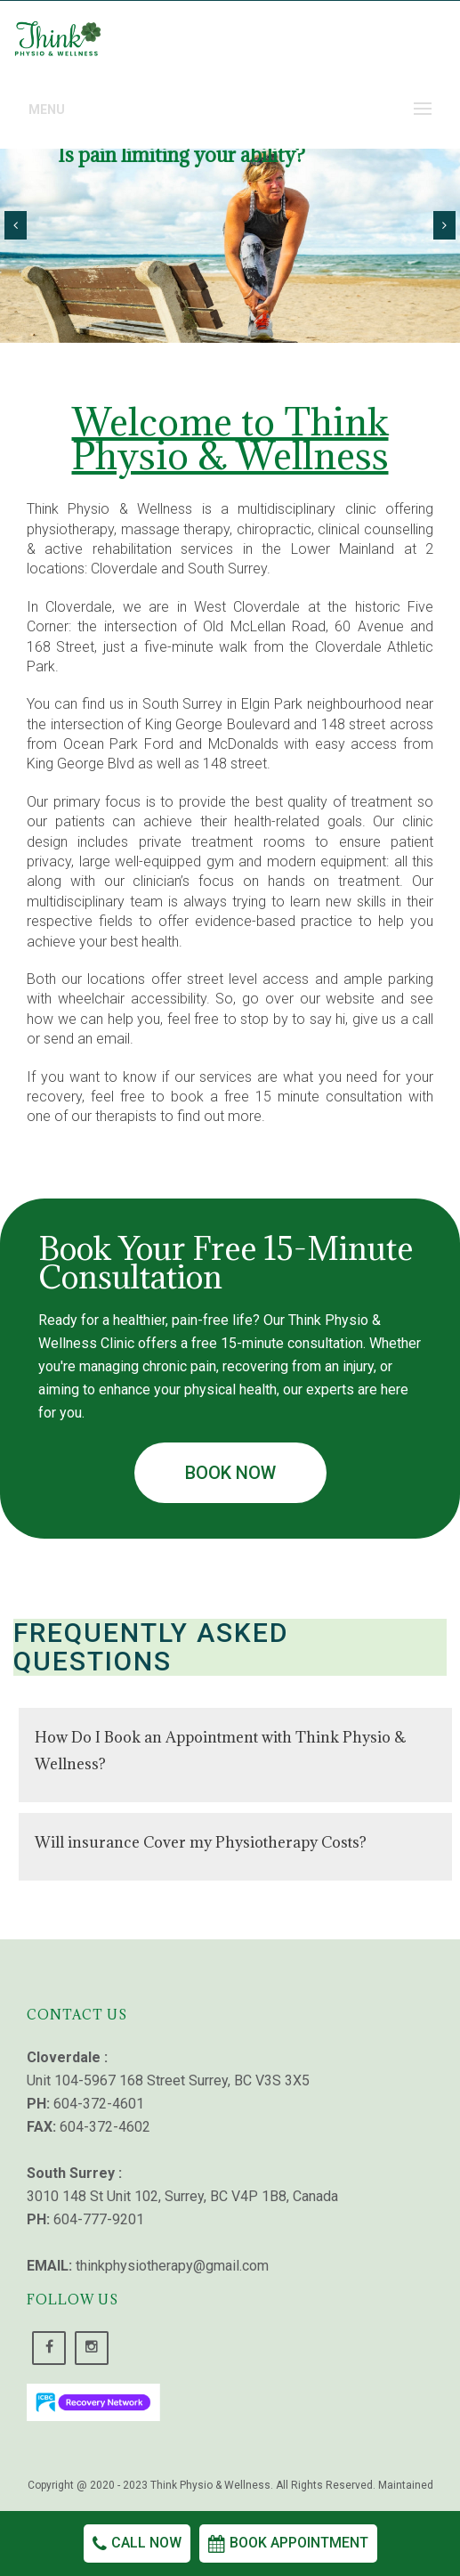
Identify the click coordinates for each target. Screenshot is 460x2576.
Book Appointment (288, 2543)
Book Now (230, 1472)
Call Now (137, 2543)
